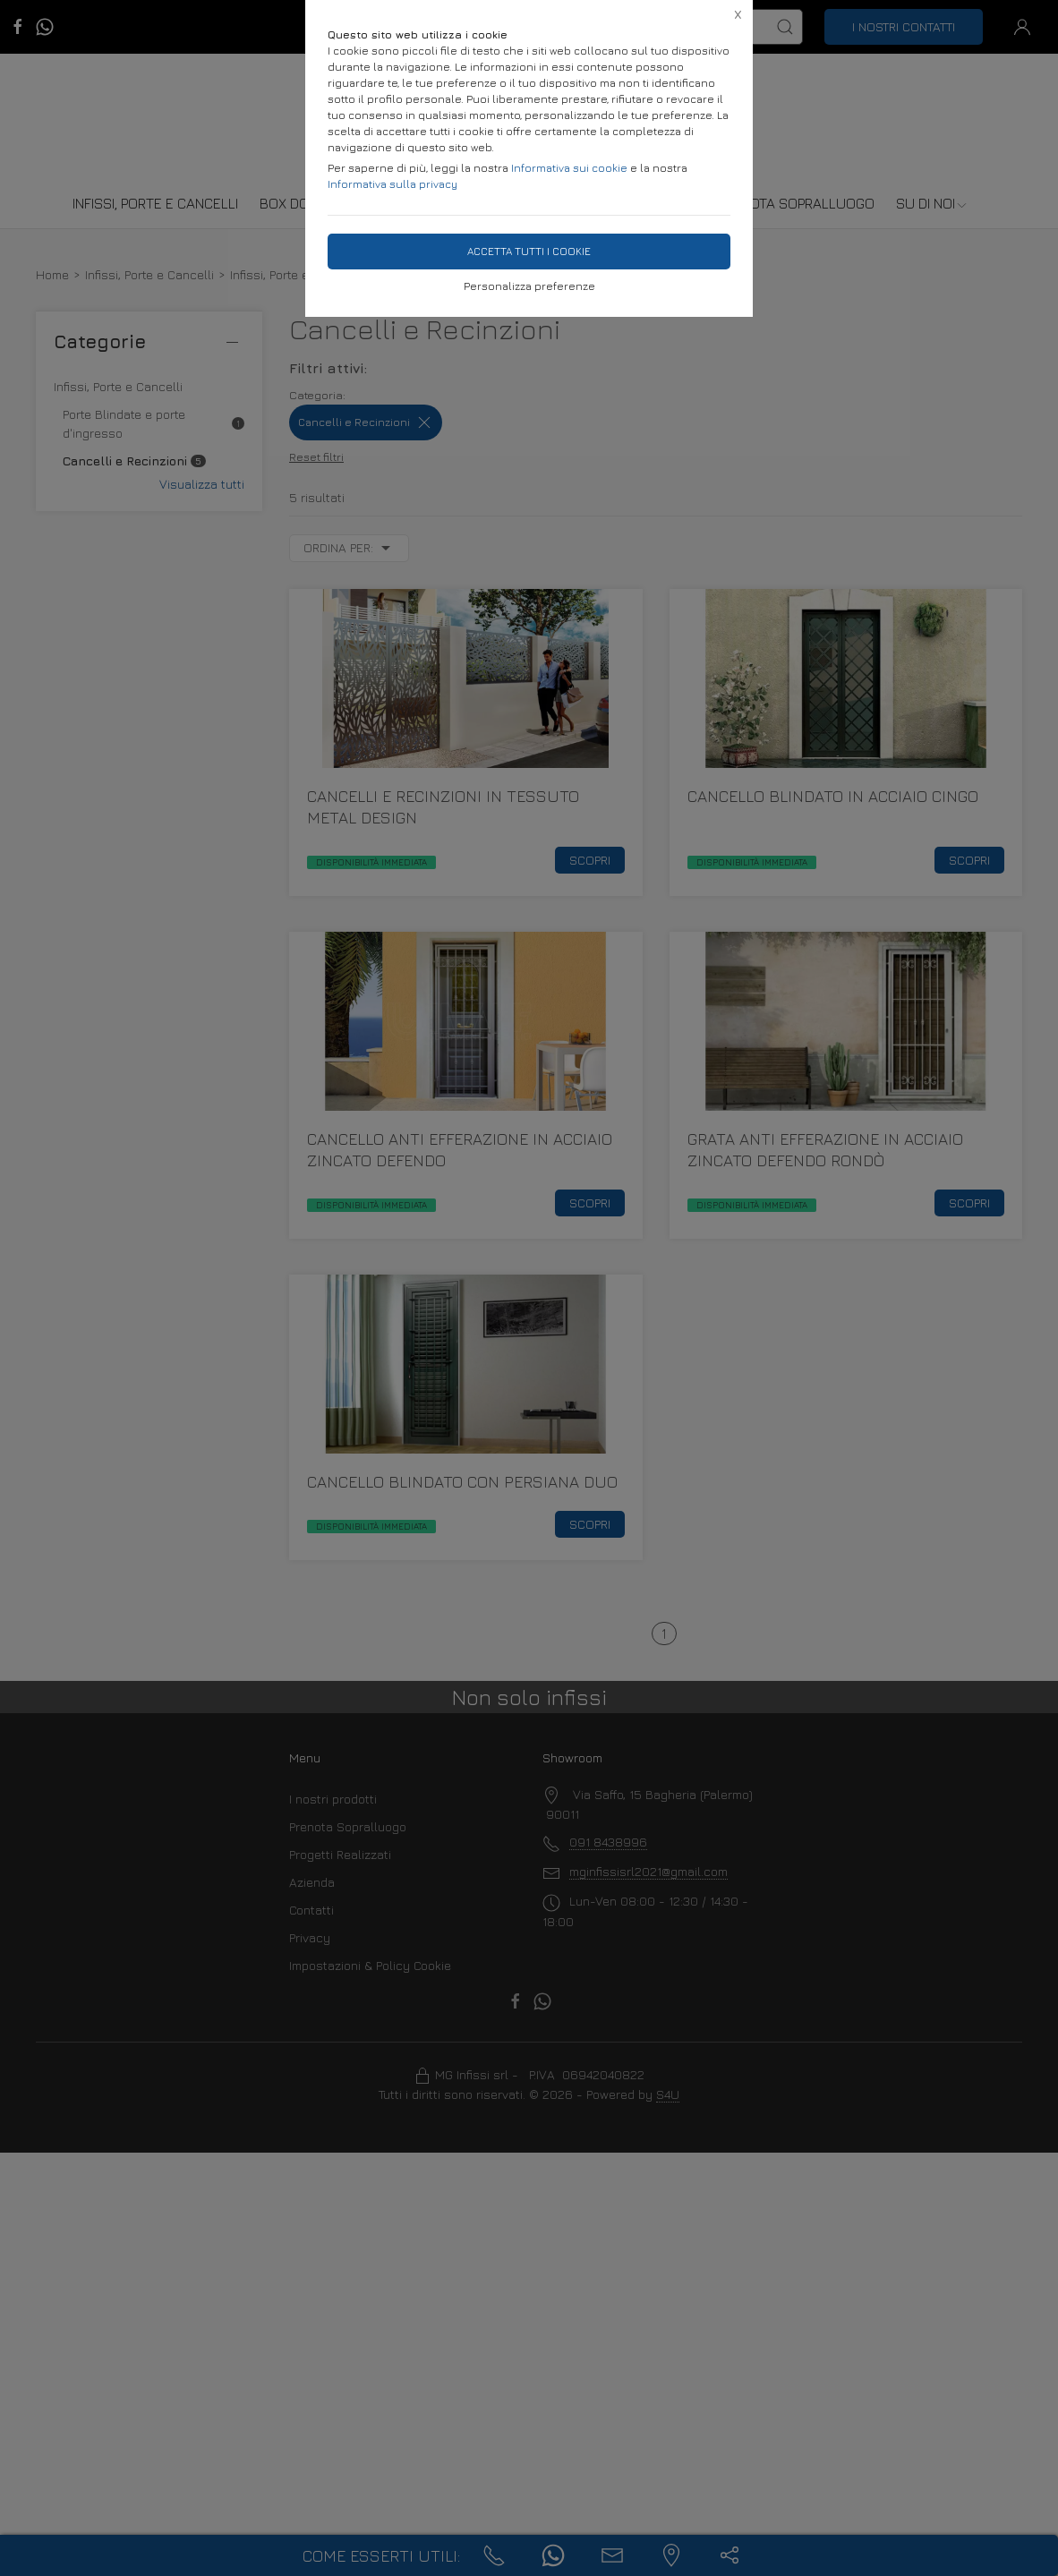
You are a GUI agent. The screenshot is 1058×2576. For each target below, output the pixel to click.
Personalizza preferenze (529, 286)
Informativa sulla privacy (392, 184)
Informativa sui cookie (569, 168)
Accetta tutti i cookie (529, 251)
